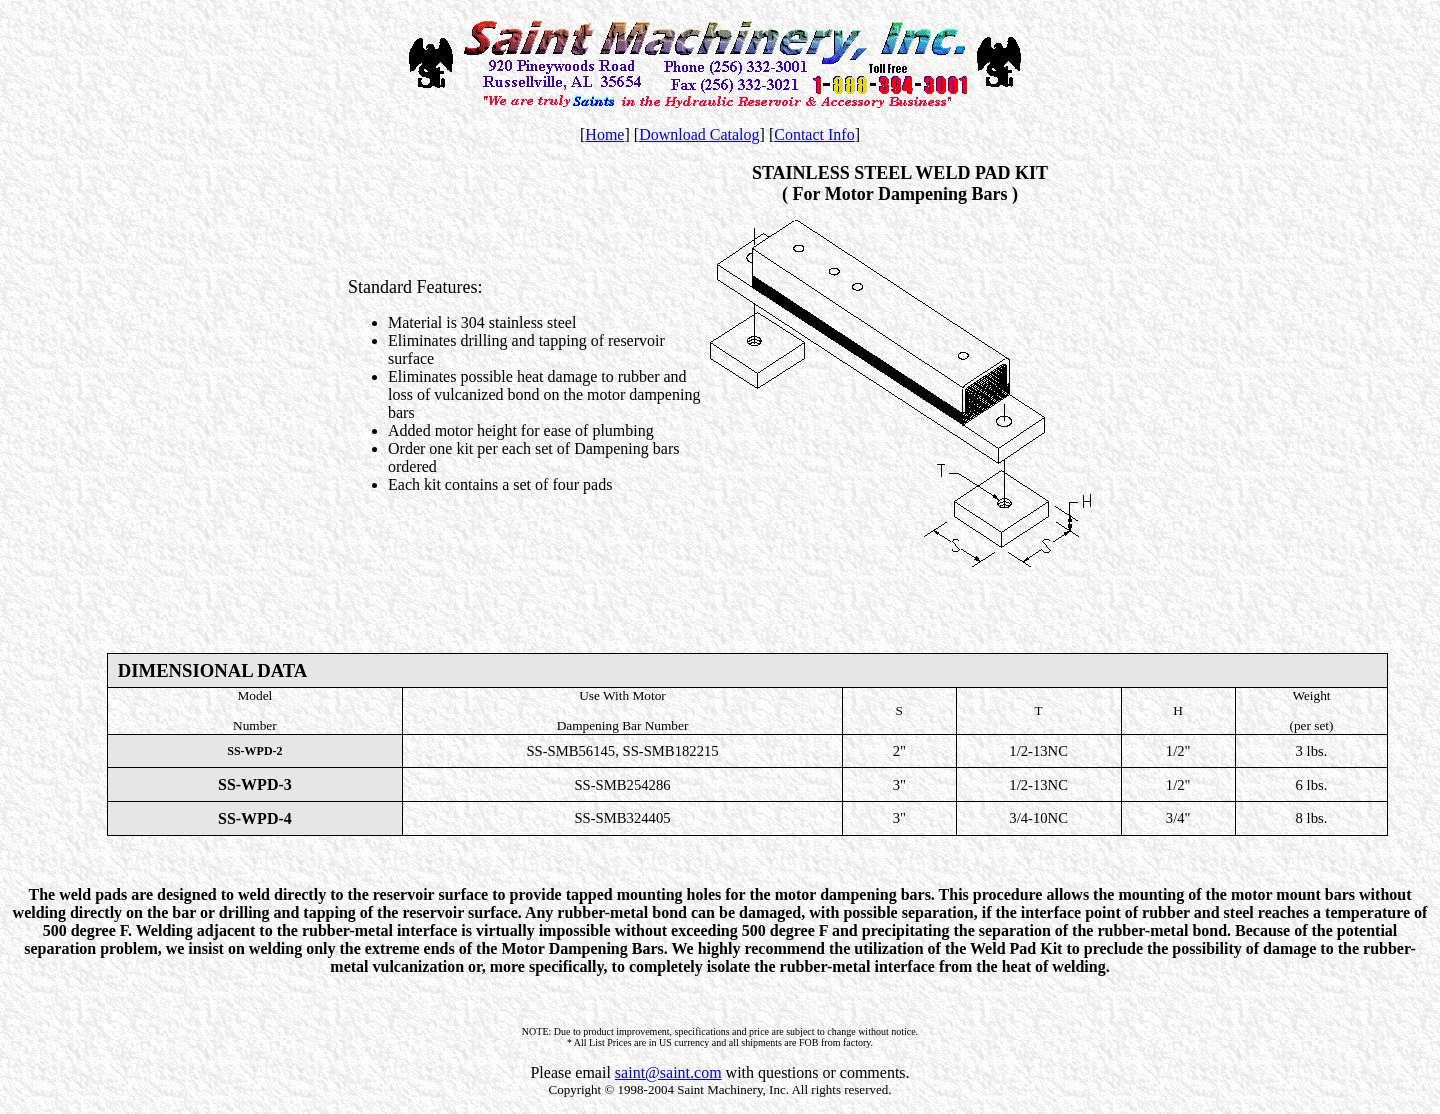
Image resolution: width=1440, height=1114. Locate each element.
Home (604, 134)
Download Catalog (699, 134)
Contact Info (814, 134)
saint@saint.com (668, 1072)
